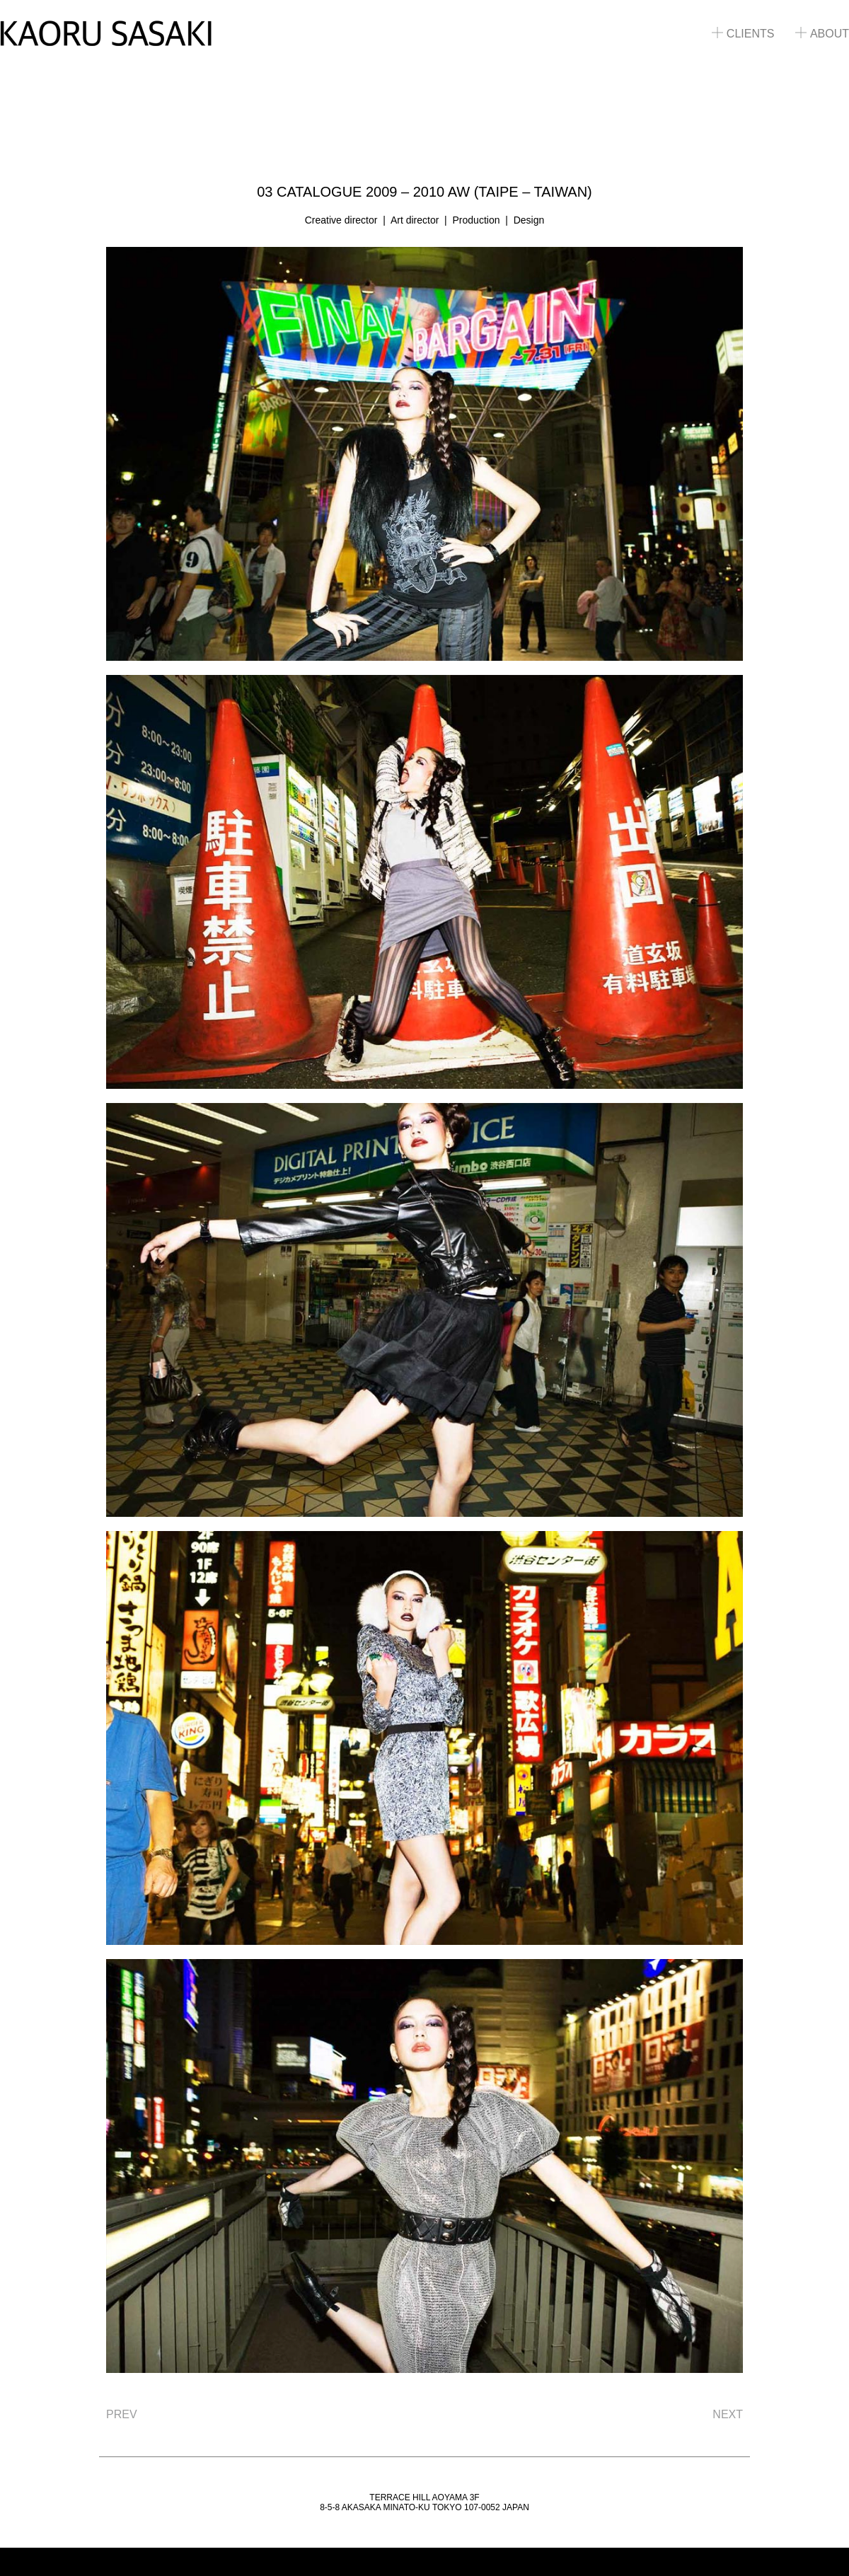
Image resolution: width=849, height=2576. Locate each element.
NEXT (727, 2414)
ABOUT (822, 34)
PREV (121, 2414)
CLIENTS (743, 34)
